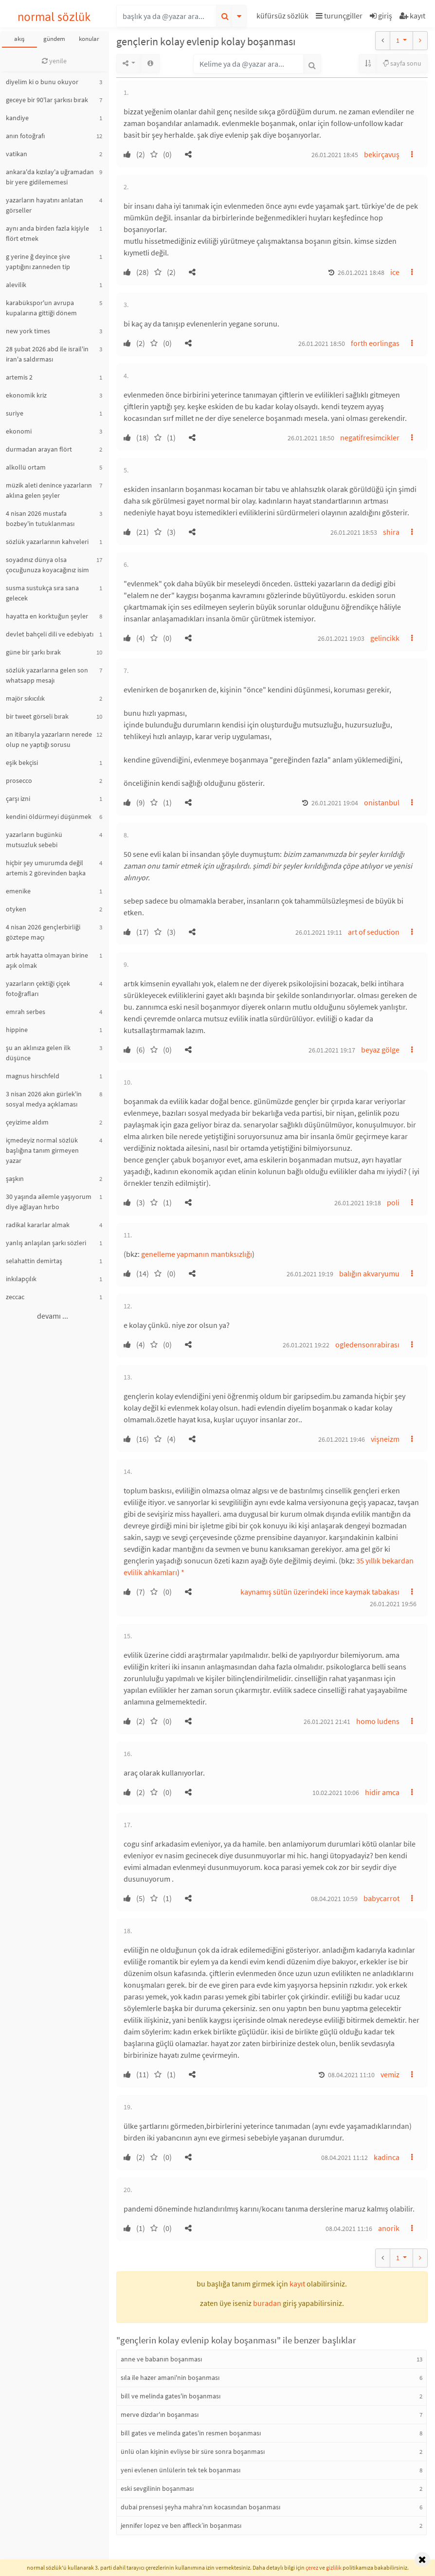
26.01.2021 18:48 (361, 272)
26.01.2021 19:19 (310, 1274)
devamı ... (52, 1316)
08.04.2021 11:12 (344, 2157)
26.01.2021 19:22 (306, 1345)
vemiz (390, 2074)
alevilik (16, 284)
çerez (312, 2567)
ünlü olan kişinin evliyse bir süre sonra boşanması (193, 2451)
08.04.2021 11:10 (351, 2074)
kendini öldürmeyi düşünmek (48, 816)
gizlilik (334, 2567)
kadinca (386, 2157)
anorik (388, 2228)
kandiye (17, 117)
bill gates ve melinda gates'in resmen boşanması (191, 2433)
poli (393, 1202)
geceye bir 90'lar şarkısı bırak (47, 99)
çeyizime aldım (27, 1122)
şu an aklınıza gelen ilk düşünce (38, 1052)
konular (89, 39)
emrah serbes (25, 1011)
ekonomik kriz (26, 395)
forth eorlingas (375, 343)
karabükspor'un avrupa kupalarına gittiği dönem (41, 307)
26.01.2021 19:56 (393, 1603)
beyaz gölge (380, 1049)
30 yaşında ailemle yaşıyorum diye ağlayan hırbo (48, 1201)
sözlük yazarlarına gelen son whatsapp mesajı (47, 675)
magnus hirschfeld (32, 1075)
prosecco (19, 780)
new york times (28, 331)
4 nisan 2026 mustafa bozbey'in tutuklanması (40, 518)
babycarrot (381, 1898)
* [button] (182, 1572)
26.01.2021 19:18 (357, 1202)
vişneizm (385, 1439)
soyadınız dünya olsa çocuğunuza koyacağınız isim (47, 564)
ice (394, 272)
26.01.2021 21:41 (327, 1721)
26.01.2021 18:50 (321, 343)
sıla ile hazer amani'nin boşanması (170, 2377)
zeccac (15, 1296)
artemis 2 (19, 377)
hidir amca (382, 1792)
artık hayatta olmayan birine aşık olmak (47, 960)
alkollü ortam (26, 467)
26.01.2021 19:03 (341, 638)
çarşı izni (18, 798)
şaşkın (15, 1178)
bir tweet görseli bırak (37, 716)
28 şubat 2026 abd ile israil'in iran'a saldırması (47, 354)
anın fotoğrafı (25, 135)
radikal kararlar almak (38, 1224)
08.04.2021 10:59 (334, 1898)
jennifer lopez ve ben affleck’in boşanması (181, 2525)
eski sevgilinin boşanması (157, 2488)
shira (391, 532)
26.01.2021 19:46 (341, 1439)
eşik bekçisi (22, 762)
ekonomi (19, 431)
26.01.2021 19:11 (318, 932)
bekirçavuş (381, 154)
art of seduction (373, 932)
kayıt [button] (297, 2283)
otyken (16, 909)
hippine (17, 1029)
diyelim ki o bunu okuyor (42, 81)
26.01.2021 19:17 (331, 1050)
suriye (14, 413)
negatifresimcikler (369, 437)
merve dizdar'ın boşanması (160, 2414)
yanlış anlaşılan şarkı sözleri (46, 1242)
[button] (283, 17)
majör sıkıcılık (25, 698)
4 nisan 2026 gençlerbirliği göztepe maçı (43, 932)
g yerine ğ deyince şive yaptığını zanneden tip (38, 261)
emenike (18, 891)
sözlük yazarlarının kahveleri (47, 541)
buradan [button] (267, 2303)
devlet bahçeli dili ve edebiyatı (49, 634)
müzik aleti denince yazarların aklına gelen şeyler (49, 490)
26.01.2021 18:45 (334, 154)
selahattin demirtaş (34, 1260)
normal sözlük (54, 16)
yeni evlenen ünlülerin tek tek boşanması (180, 2470)
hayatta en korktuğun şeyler (47, 616)
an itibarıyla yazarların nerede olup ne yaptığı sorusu (49, 739)
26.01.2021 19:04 (334, 802)
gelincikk (384, 638)
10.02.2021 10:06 (335, 1792)
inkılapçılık (21, 1278)
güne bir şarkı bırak (33, 652)
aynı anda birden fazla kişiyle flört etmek (47, 233)
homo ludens (377, 1721)
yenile (54, 60)
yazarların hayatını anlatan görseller (44, 205)
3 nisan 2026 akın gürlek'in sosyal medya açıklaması (44, 1098)
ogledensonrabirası (367, 1344)
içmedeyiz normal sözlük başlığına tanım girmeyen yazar (42, 1150)
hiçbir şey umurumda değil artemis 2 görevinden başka (46, 867)
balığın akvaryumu (369, 1273)
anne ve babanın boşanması (161, 2359)
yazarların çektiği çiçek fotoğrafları (38, 988)
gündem (54, 39)
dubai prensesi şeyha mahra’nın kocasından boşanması (200, 2507)
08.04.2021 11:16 (349, 2228)
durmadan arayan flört (39, 449)
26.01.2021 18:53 (353, 532)
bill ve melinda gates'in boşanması (170, 2396)
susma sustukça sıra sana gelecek (42, 592)
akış (19, 39)
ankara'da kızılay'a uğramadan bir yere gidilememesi (50, 176)
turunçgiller (339, 15)
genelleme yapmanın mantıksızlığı (196, 1254)
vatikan (16, 153)
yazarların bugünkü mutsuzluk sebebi (34, 839)
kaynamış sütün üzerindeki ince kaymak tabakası (319, 1591)
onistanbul (381, 802)
